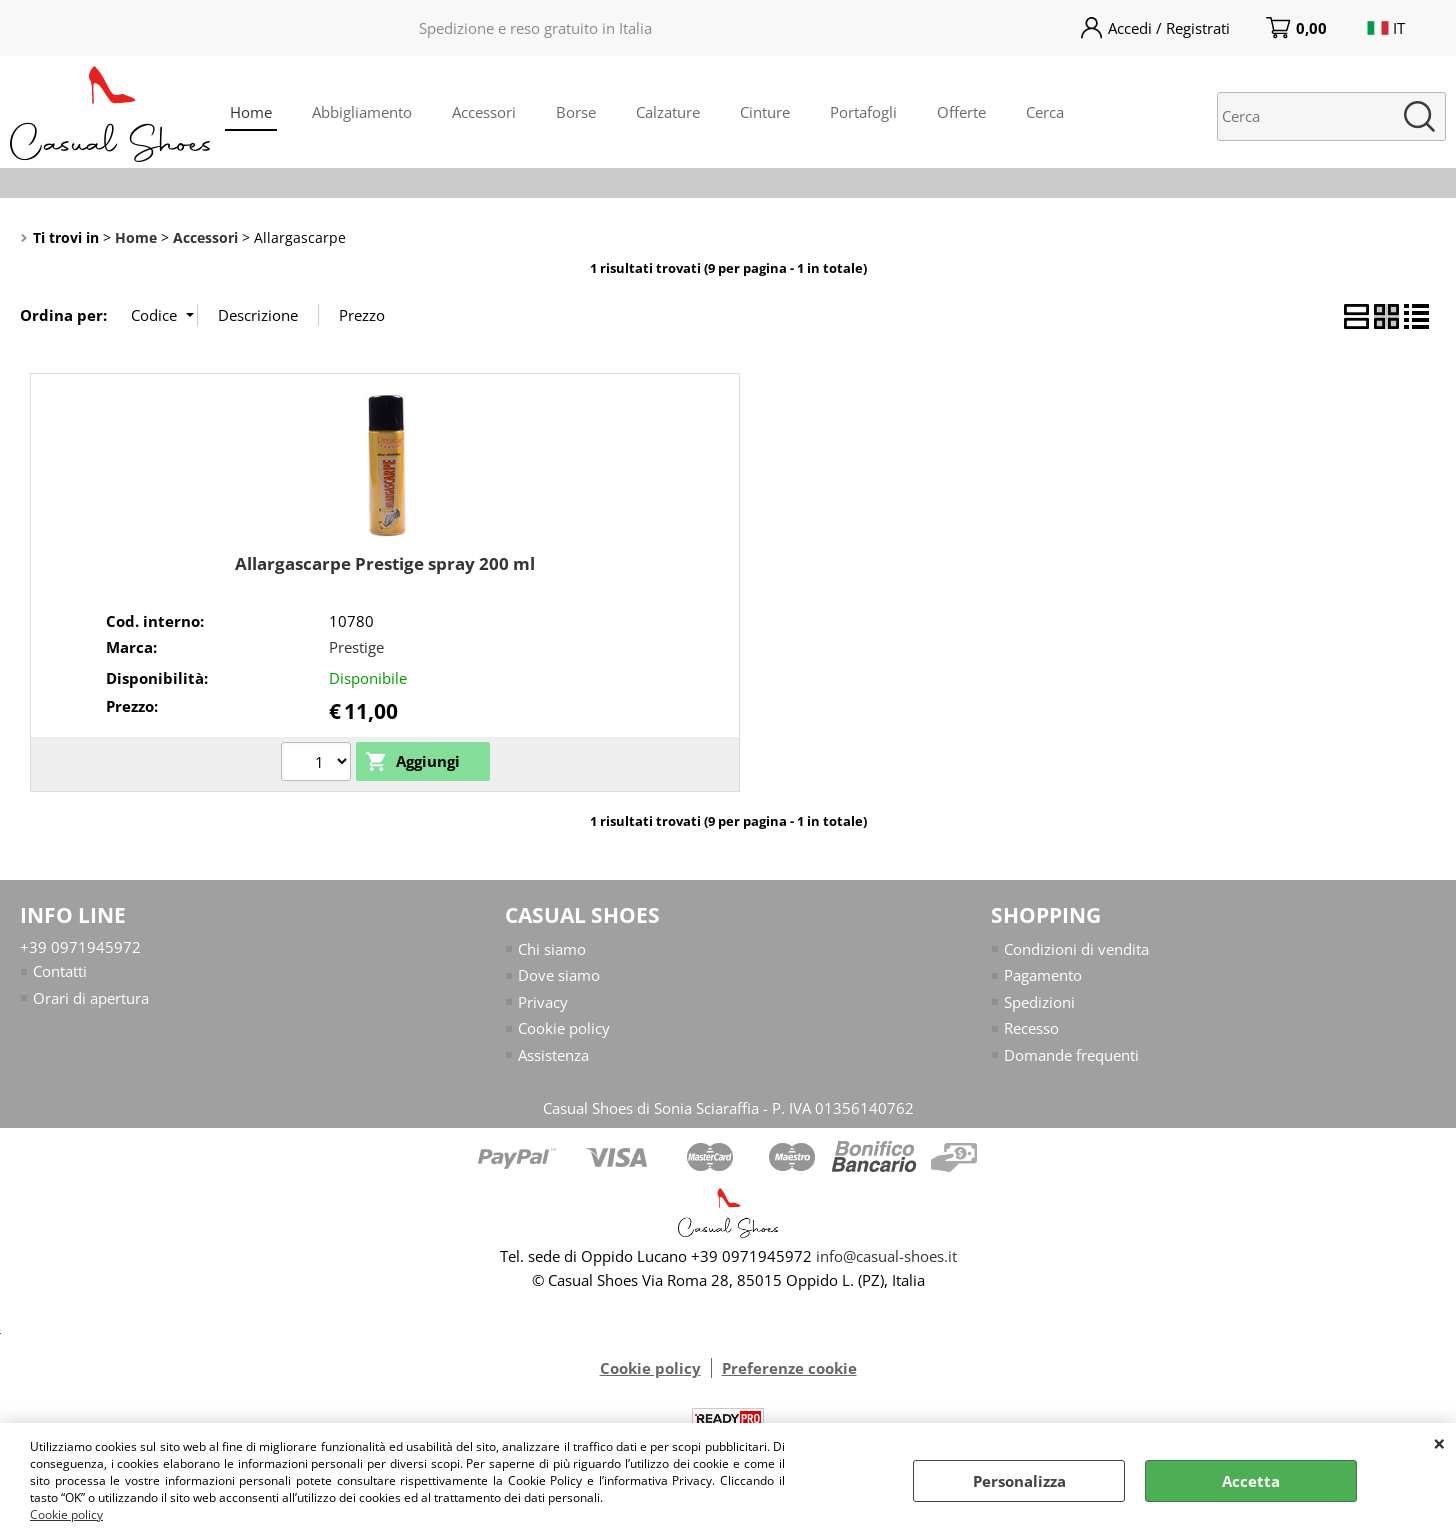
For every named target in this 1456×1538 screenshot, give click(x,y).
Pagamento (1043, 975)
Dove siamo (559, 975)
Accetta (1251, 1481)
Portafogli (863, 112)
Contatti (60, 971)
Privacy (543, 1002)
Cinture (765, 112)
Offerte (961, 112)
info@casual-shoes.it (886, 1256)
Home (251, 112)
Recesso (1031, 1028)
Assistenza (553, 1055)
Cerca (1045, 112)
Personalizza (1019, 1481)
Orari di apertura (91, 998)
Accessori (484, 112)
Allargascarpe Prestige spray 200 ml (385, 563)
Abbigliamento (362, 112)
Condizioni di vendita (1076, 949)
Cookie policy (66, 1514)
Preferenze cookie (789, 1368)
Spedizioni (1039, 1002)
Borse (576, 112)
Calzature (668, 112)
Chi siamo (552, 949)
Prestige (356, 647)
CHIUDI (1439, 1443)
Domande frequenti (1071, 1055)
